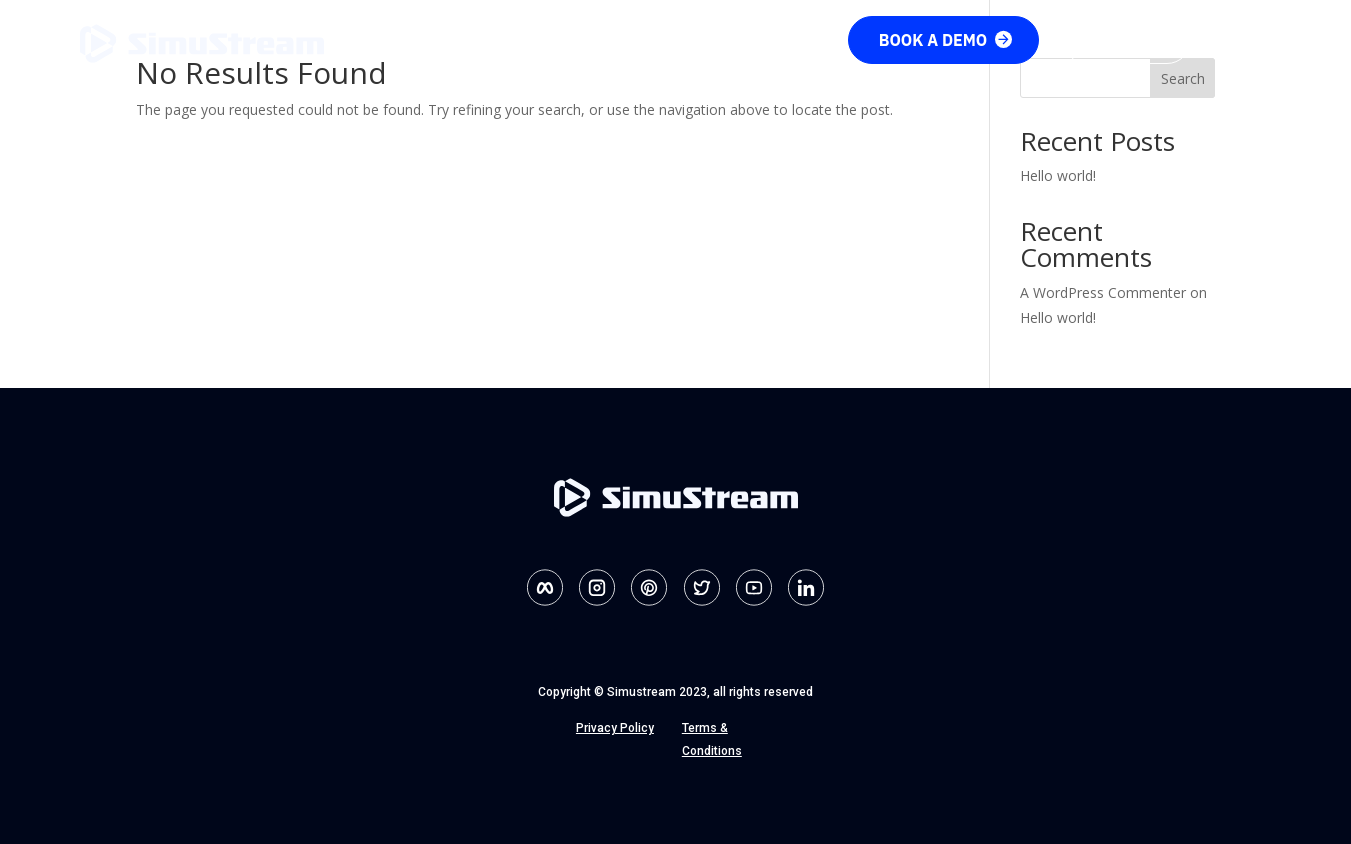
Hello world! (1058, 175)
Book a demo (946, 40)
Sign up (1126, 40)
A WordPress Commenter (1103, 292)
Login (1241, 39)
